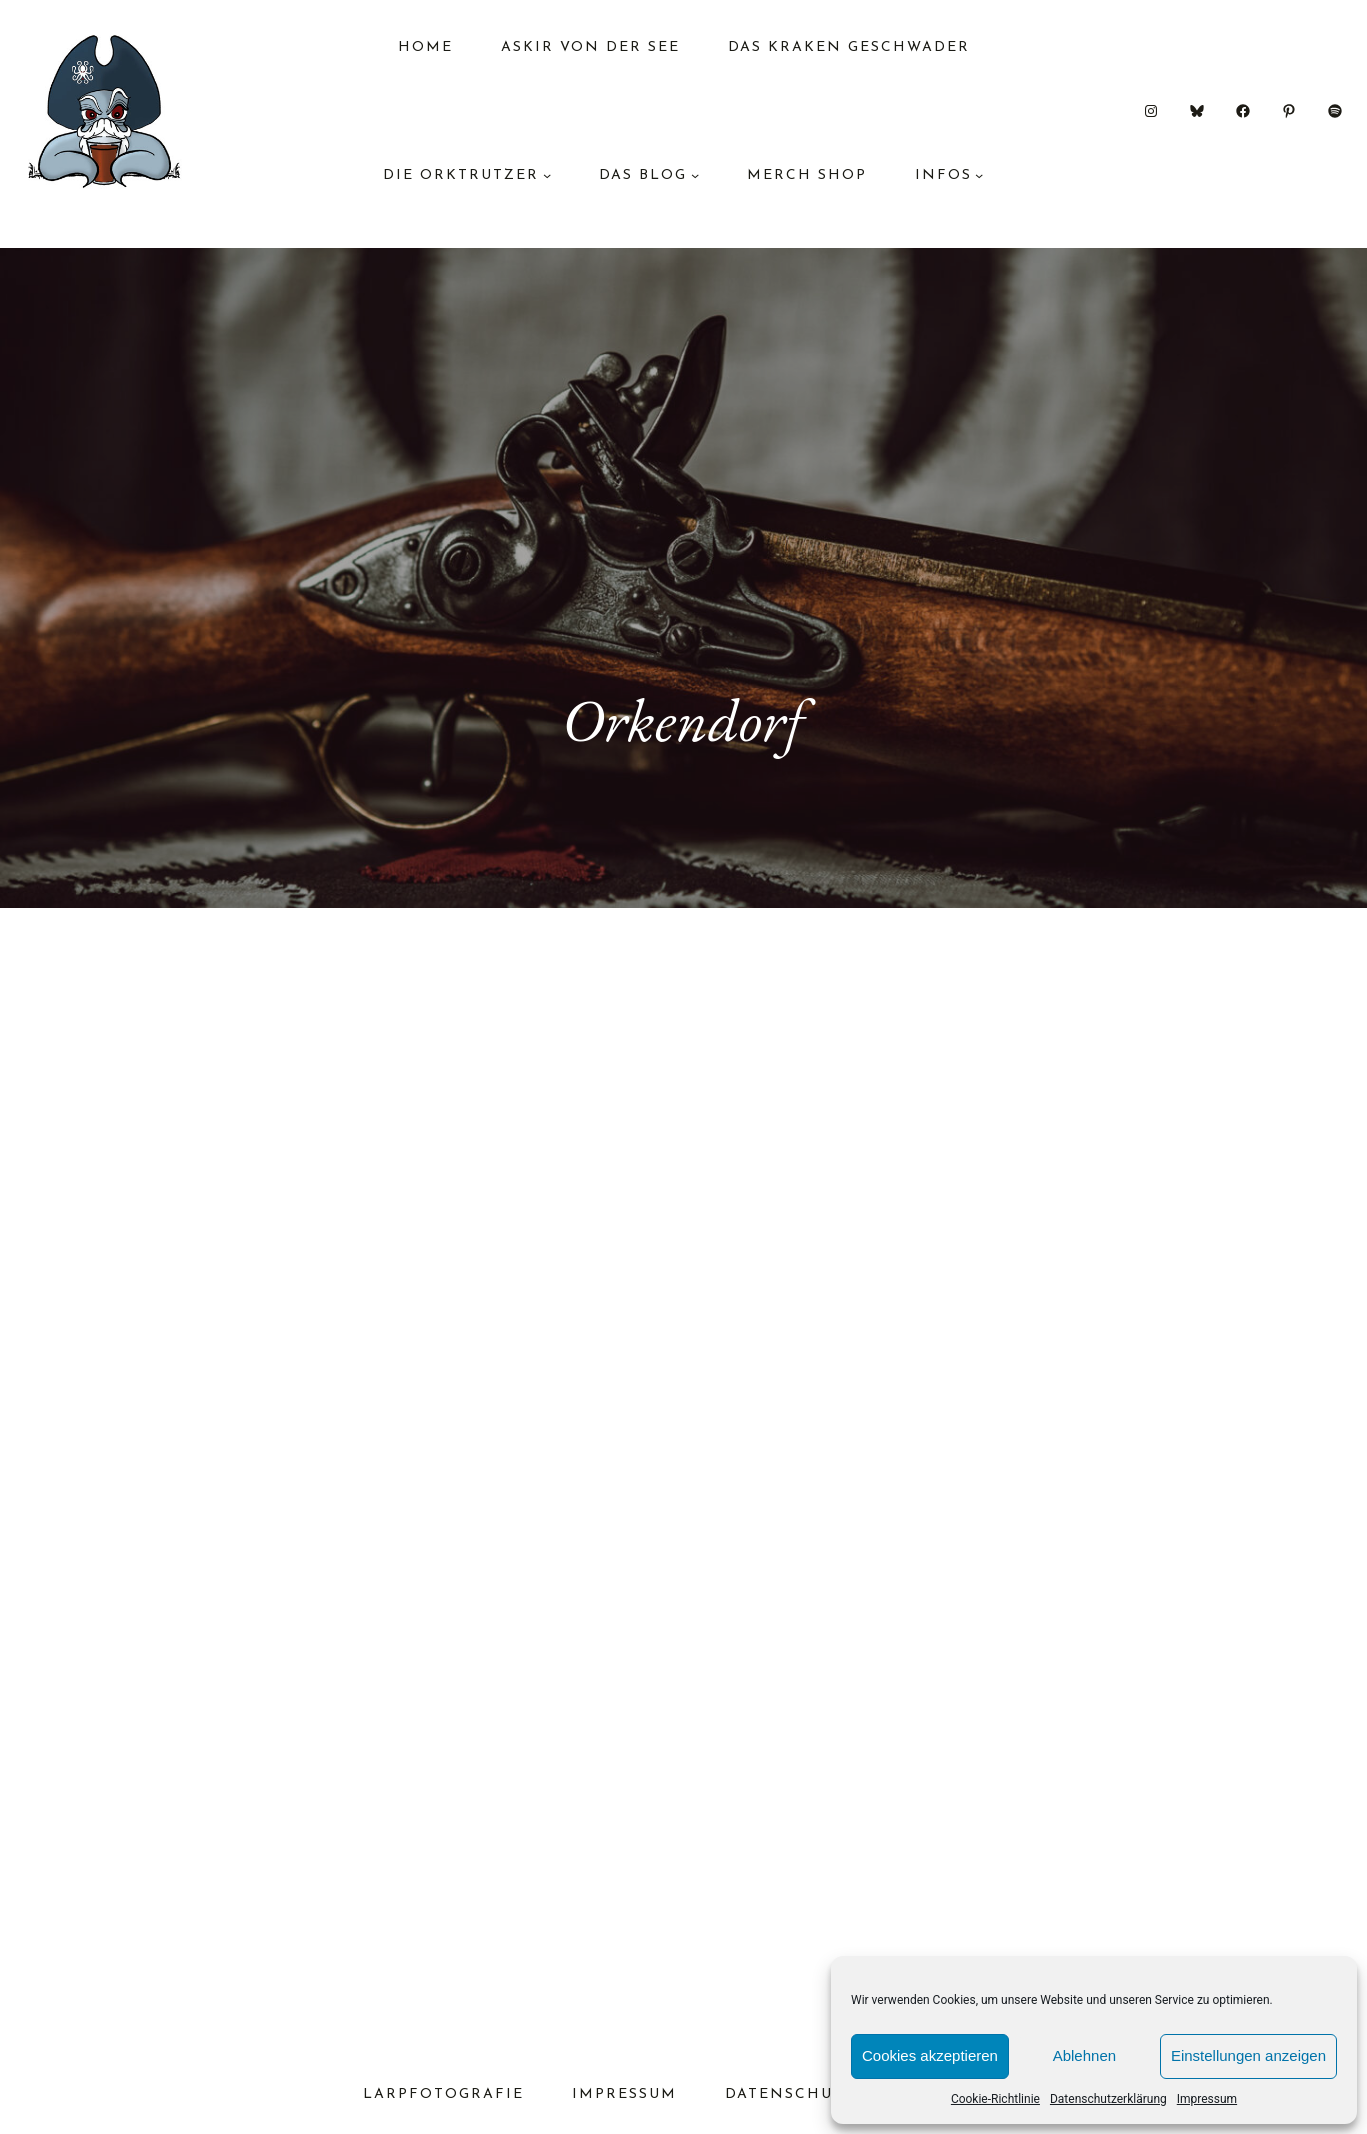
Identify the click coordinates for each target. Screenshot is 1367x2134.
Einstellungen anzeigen (1248, 2055)
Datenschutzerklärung (1108, 2099)
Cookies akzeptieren (930, 2055)
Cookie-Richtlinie (995, 2099)
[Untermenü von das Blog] (695, 175)
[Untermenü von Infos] (979, 175)
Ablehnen (1084, 2055)
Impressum (1207, 2099)
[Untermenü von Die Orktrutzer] (547, 175)
